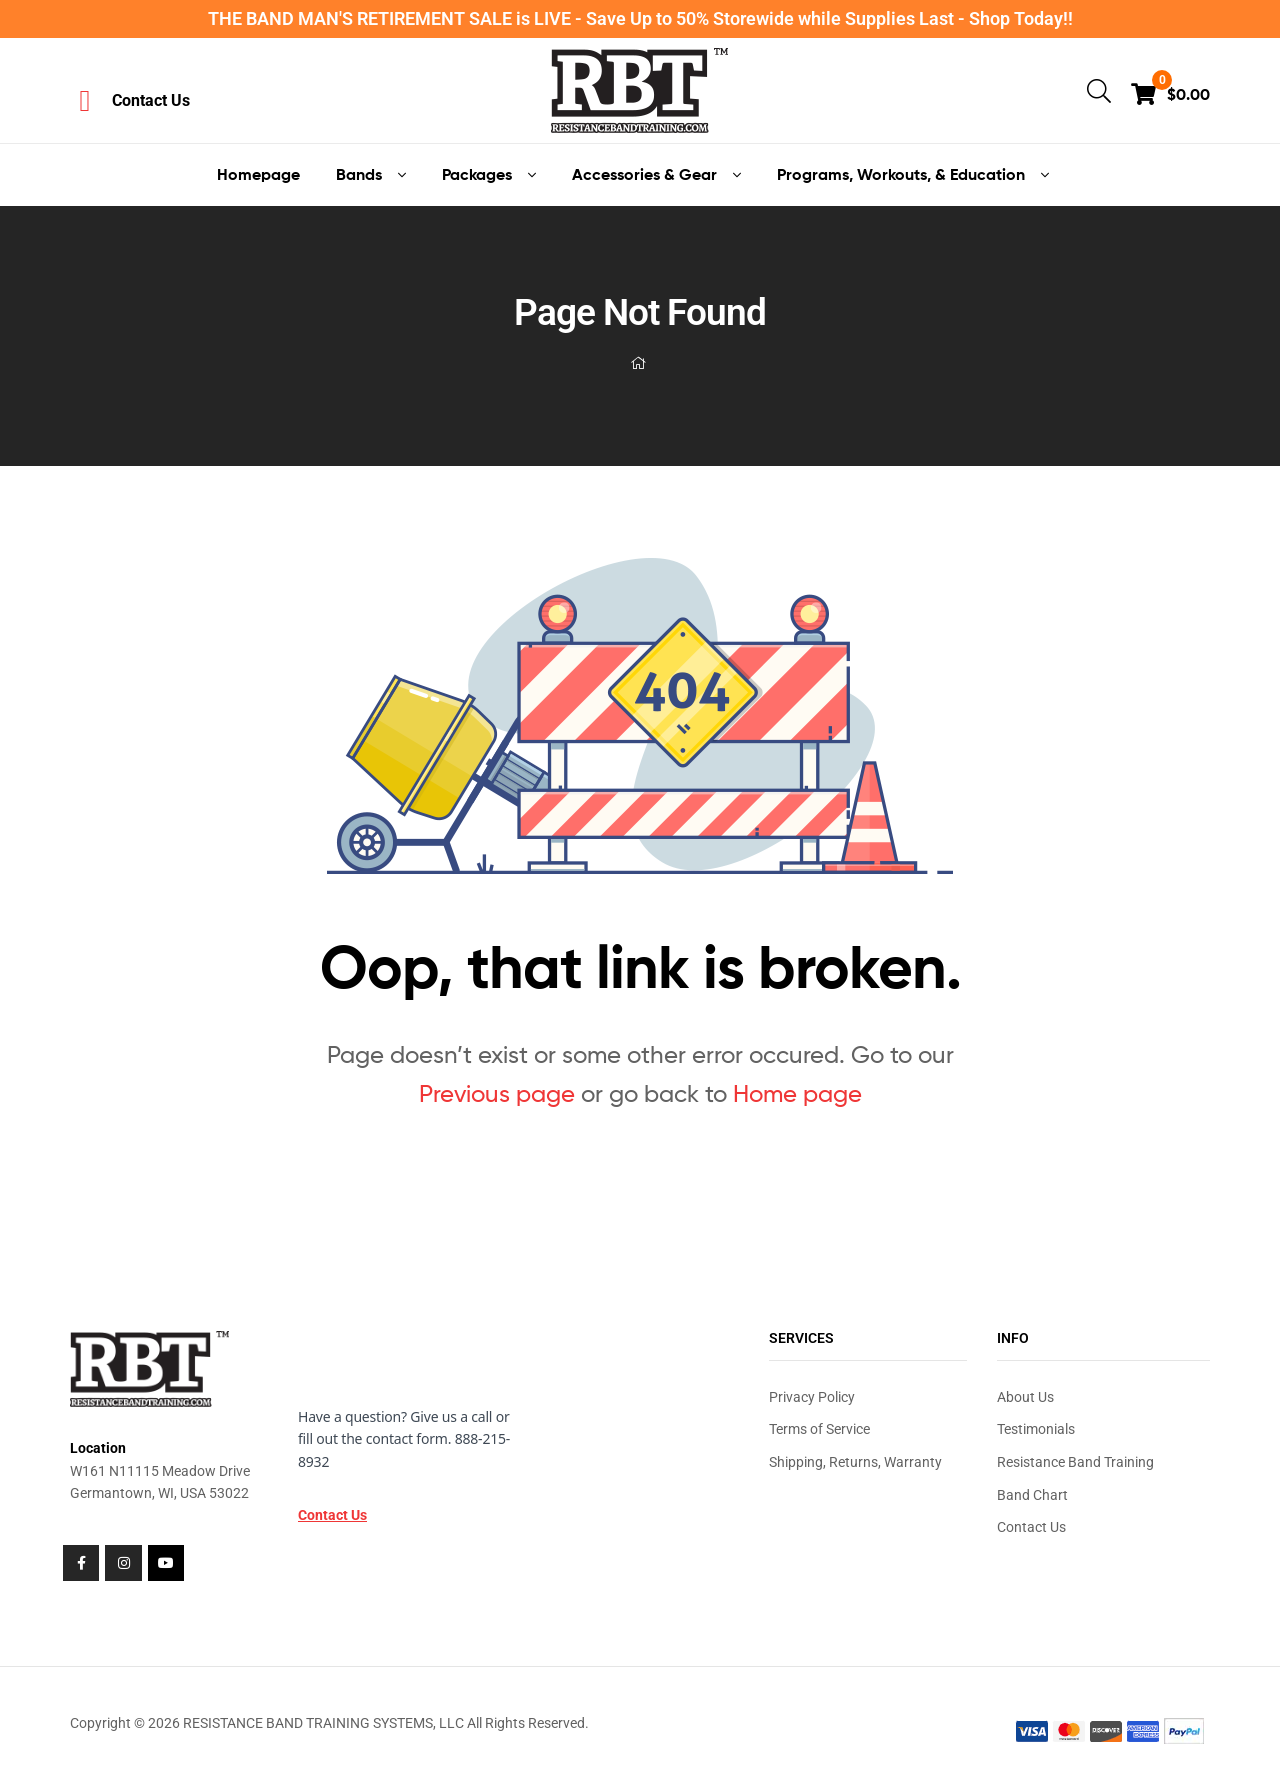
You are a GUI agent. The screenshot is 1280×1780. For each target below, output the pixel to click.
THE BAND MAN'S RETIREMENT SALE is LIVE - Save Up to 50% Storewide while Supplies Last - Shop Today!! (640, 18)
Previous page (497, 1093)
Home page (797, 1093)
